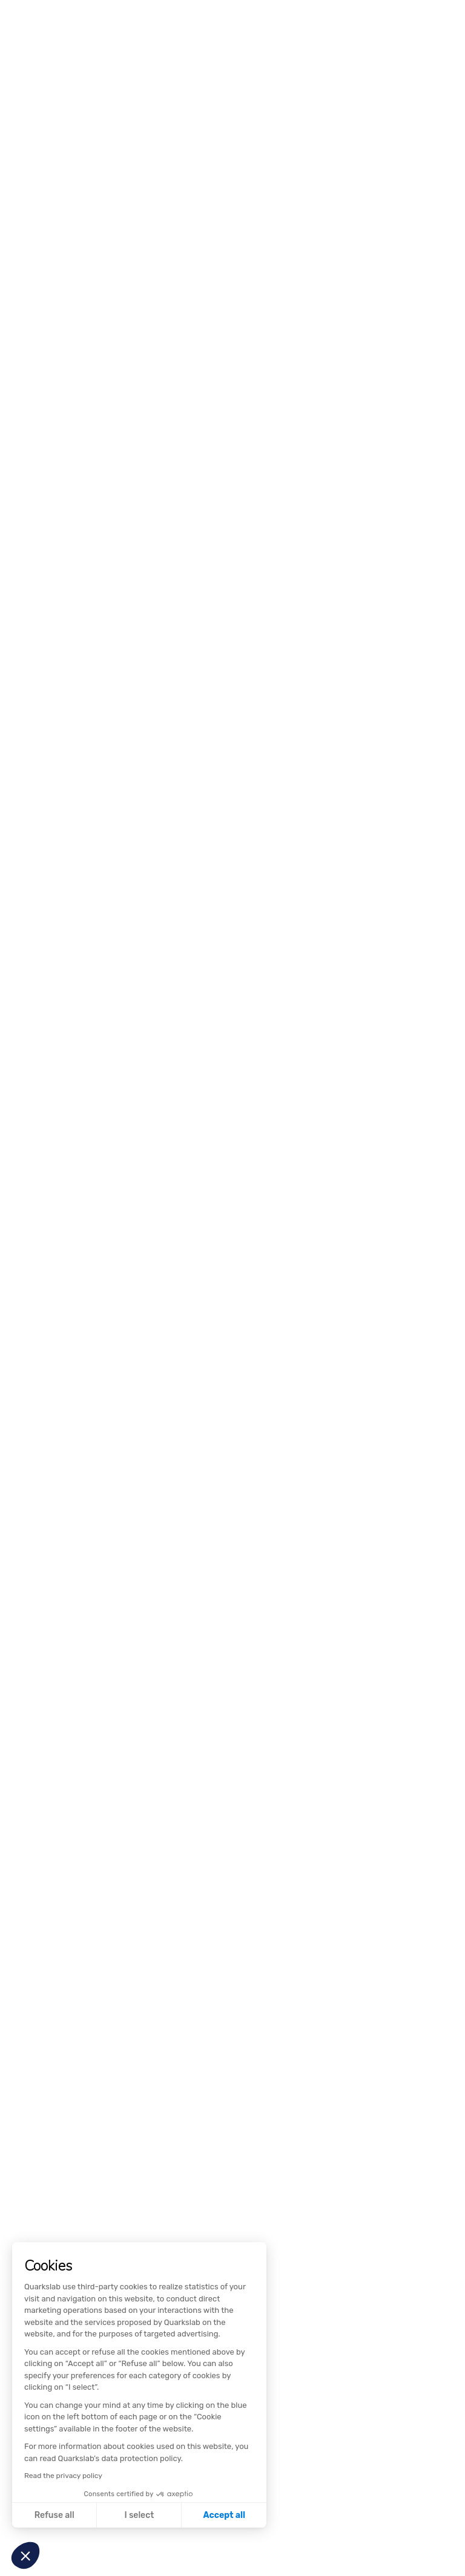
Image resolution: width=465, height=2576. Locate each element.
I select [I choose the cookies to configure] (139, 2515)
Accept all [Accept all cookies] (224, 2515)
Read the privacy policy (63, 2475)
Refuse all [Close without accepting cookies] (54, 2515)
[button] (25, 2555)
